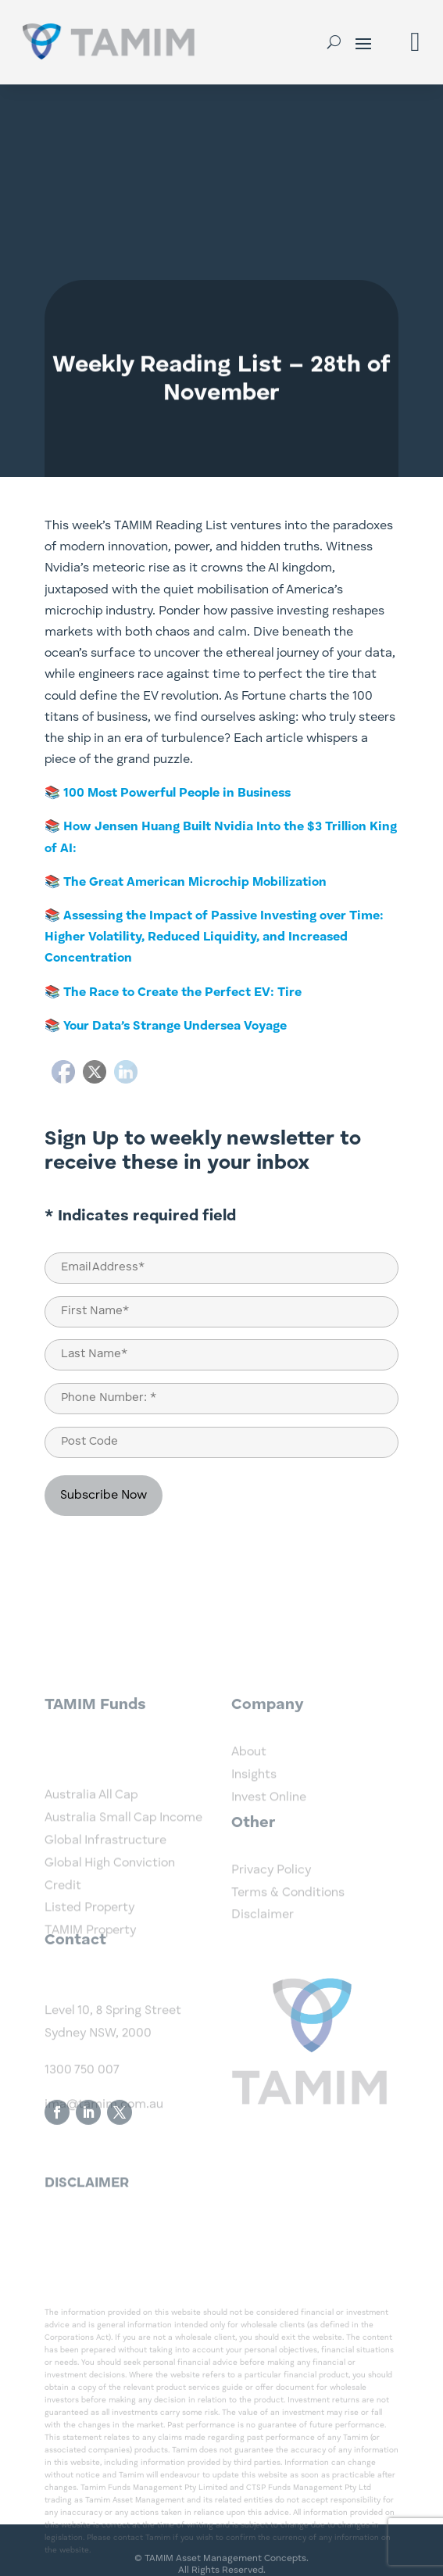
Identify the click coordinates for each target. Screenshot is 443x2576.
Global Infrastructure (105, 1900)
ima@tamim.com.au (104, 2150)
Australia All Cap (91, 1855)
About (248, 1778)
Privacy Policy (271, 1896)
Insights (254, 1801)
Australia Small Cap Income (123, 1878)
